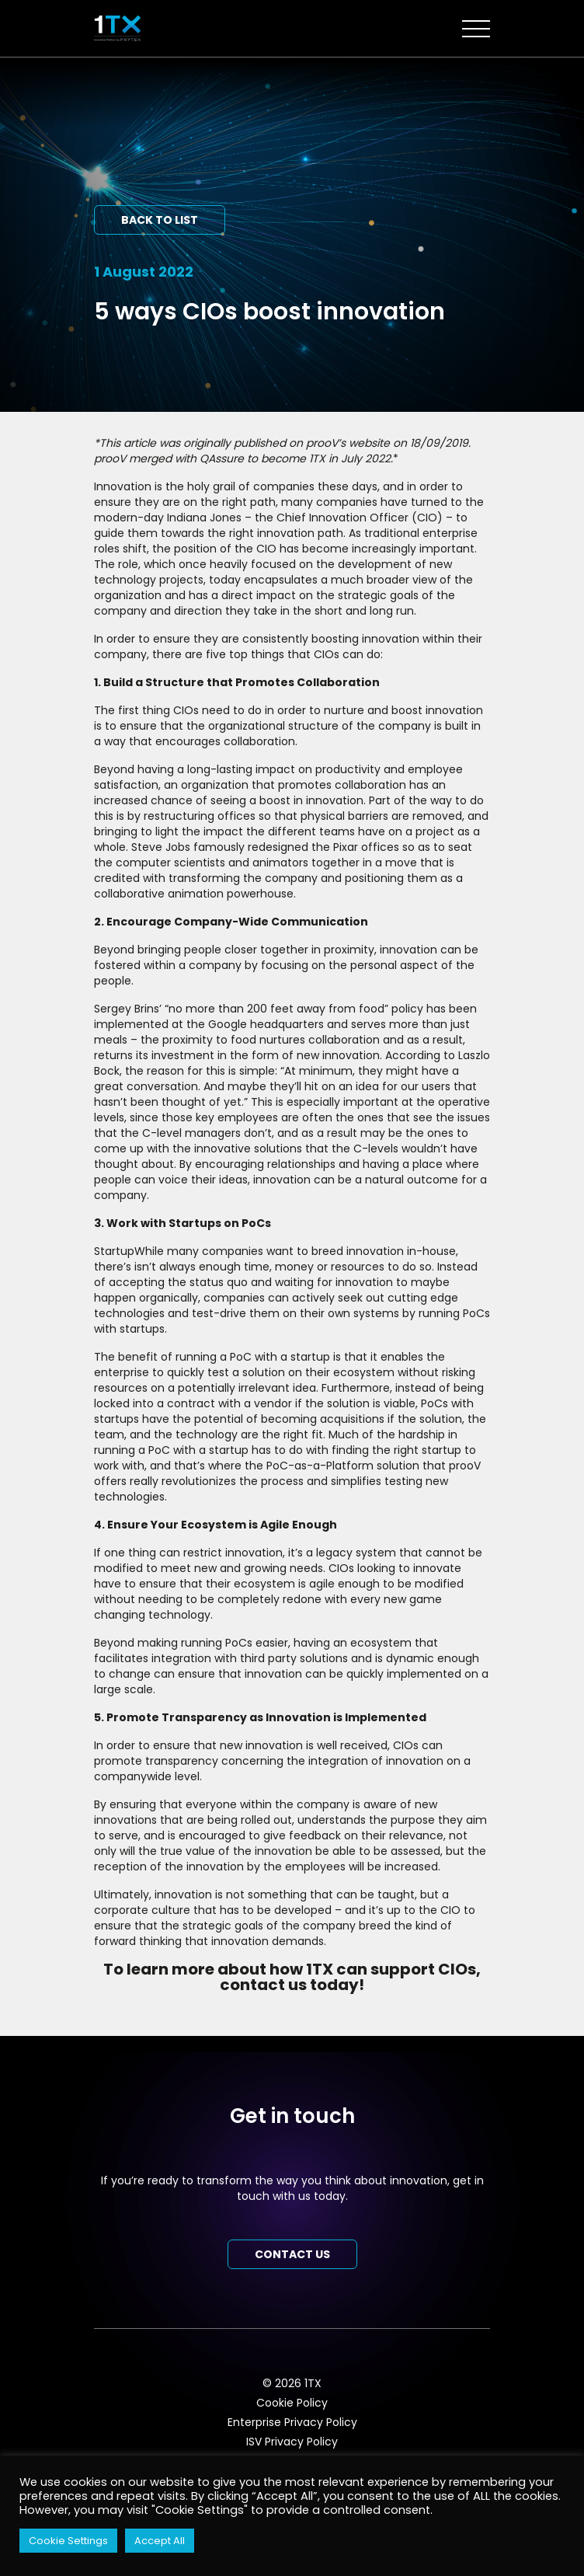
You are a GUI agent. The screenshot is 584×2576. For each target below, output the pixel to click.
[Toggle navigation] (476, 28)
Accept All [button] (159, 2540)
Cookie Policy (292, 2402)
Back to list (159, 220)
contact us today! (292, 1985)
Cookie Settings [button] (68, 2540)
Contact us (292, 2254)
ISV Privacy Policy (292, 2441)
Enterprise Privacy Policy (292, 2422)
